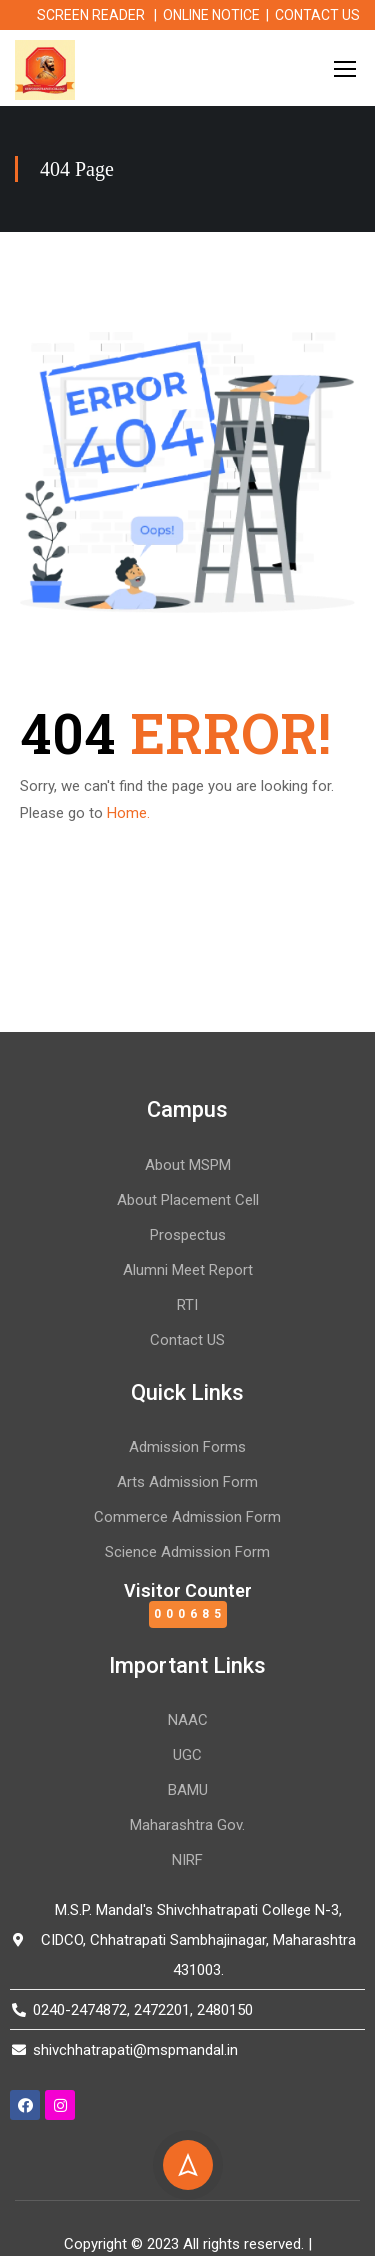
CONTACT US (317, 15)
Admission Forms (187, 1447)
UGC (187, 1755)
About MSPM (188, 1165)
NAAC (188, 1720)
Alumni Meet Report (188, 1270)
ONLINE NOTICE (211, 15)
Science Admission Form (187, 1552)
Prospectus (188, 1235)
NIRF (187, 1860)
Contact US (187, 1340)
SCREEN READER (91, 15)
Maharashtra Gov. (187, 1825)
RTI (187, 1305)
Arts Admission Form (187, 1482)
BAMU (188, 1790)
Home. (128, 813)
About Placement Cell (188, 1200)
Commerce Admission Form (187, 1517)
